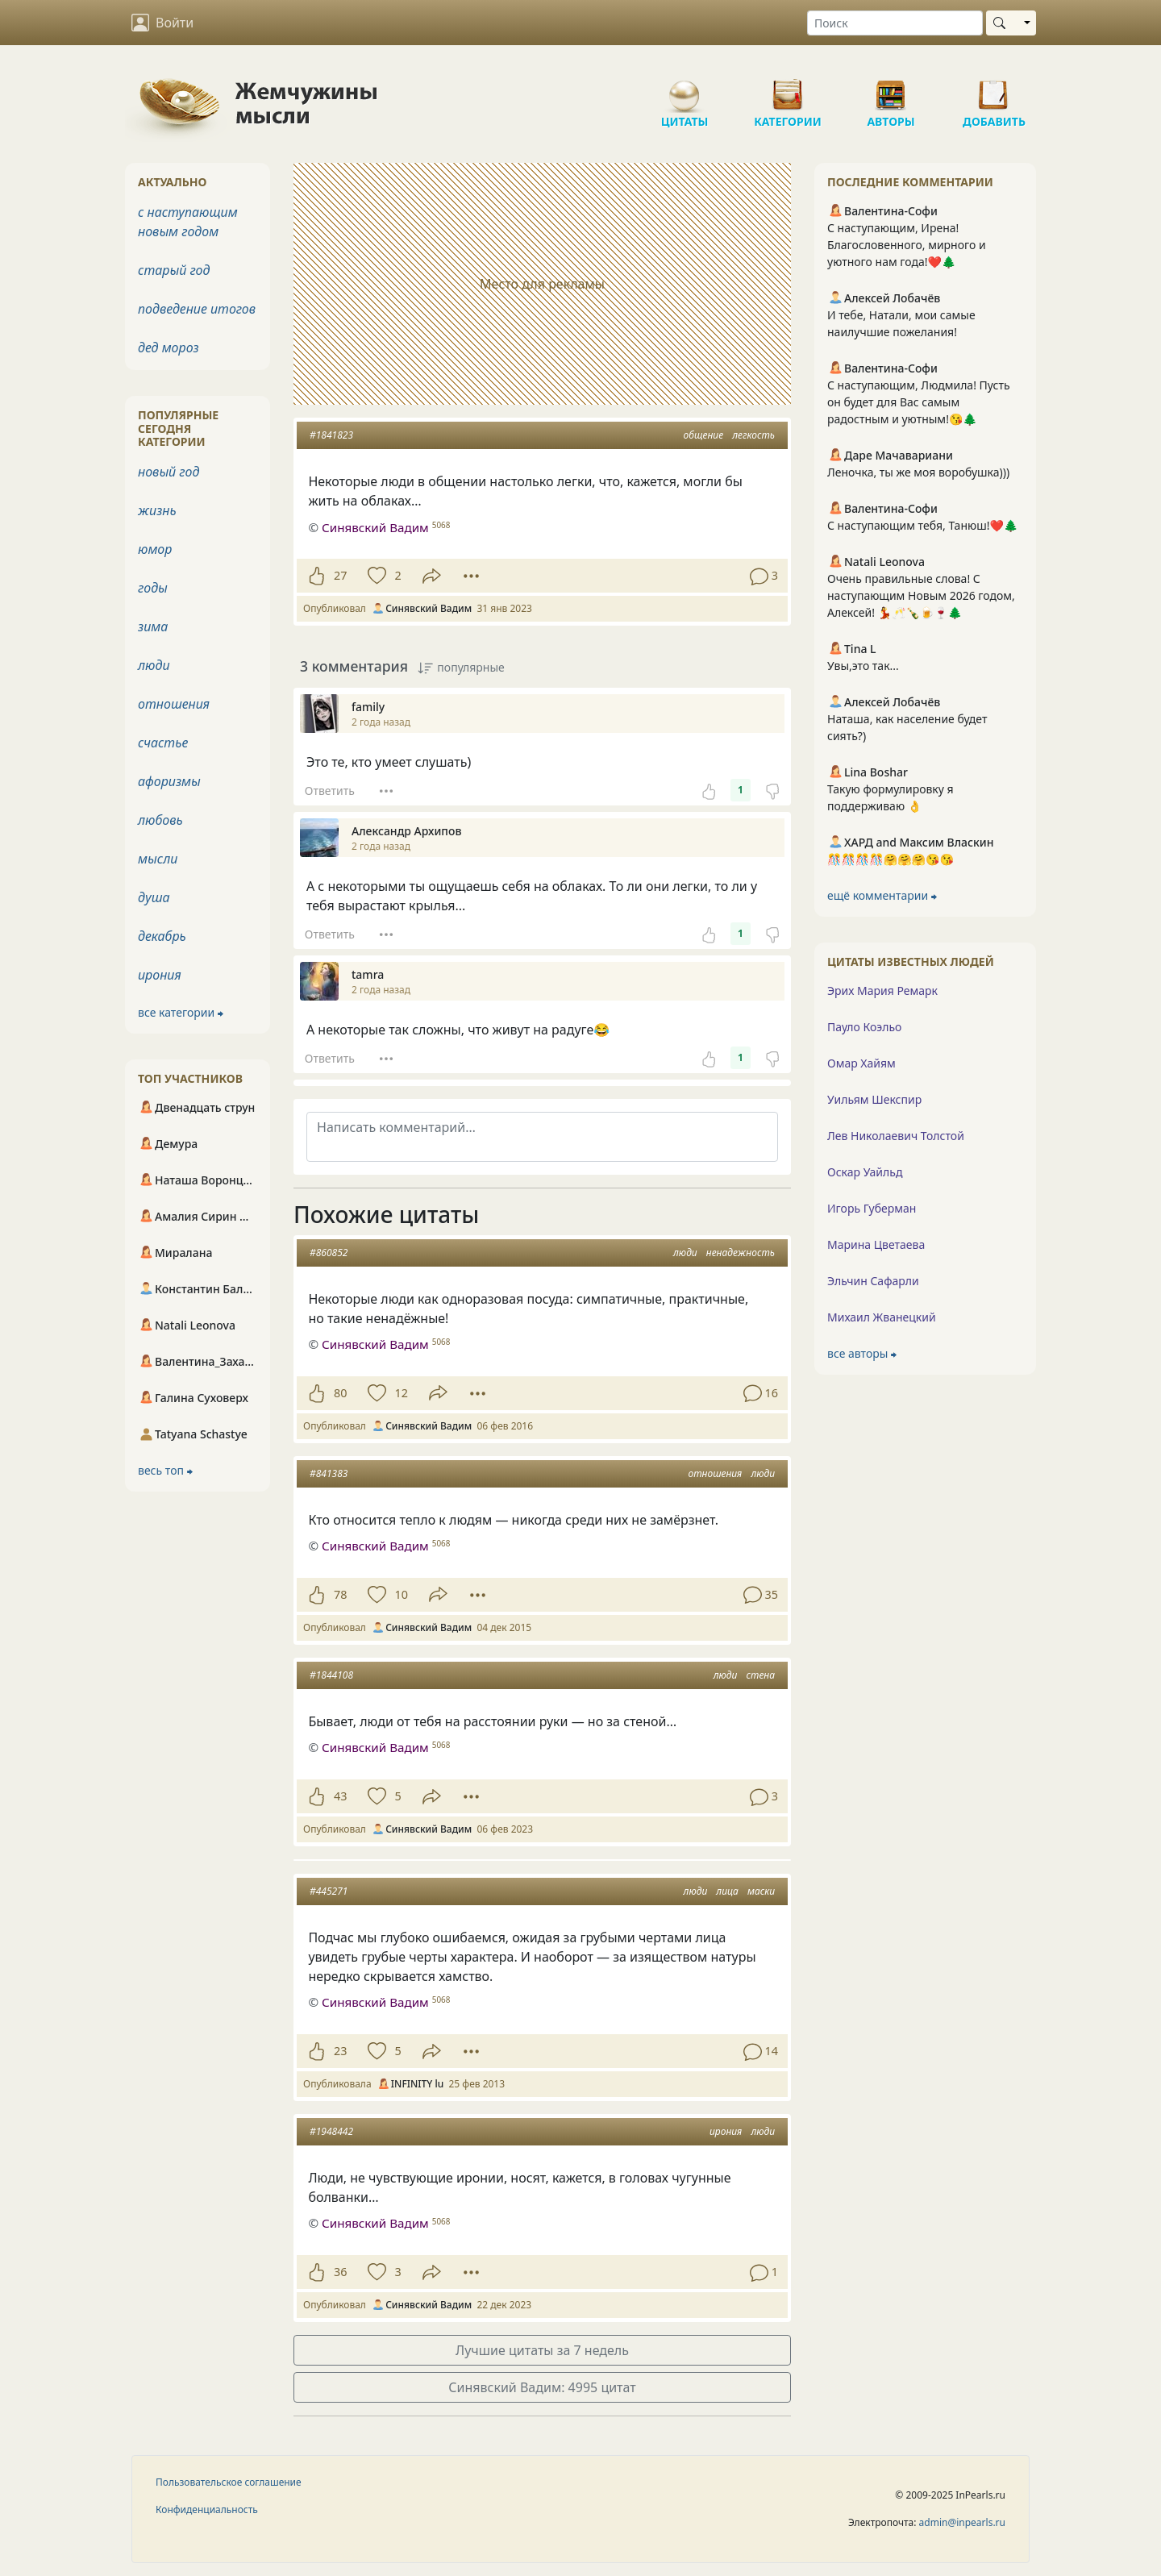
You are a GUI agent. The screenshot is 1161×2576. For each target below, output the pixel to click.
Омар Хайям (861, 1063)
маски (761, 1891)
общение (704, 435)
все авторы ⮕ (862, 1353)
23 (340, 2050)
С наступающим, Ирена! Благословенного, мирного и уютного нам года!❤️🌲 (906, 244)
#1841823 (331, 435)
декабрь (162, 936)
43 (340, 1796)
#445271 (328, 1891)
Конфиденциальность (207, 2509)
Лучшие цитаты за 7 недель (542, 2350)
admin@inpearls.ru (962, 2522)
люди (685, 1252)
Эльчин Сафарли (873, 1280)
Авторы (891, 89)
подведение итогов (197, 309)
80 (340, 1392)
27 (340, 575)
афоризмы (169, 781)
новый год (168, 472)
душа (154, 897)
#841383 (328, 1473)
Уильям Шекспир (874, 1099)
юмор (155, 549)
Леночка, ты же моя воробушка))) (918, 472)
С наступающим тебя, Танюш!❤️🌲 (922, 525)
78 (340, 1594)
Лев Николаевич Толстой (895, 1135)
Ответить (330, 790)
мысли (157, 859)
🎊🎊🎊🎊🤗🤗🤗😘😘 (890, 859)
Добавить (994, 89)
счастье (163, 742)
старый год (174, 270)
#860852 (328, 1252)
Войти (162, 22)
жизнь (157, 510)
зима (153, 626)
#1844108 (331, 1675)
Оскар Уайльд (864, 1172)
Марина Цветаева (876, 1244)
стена (761, 1675)
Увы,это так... (863, 665)
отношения (715, 1473)
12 (400, 1392)
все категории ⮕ (180, 1012)
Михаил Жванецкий (881, 1317)
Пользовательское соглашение (229, 2482)
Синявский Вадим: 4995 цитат (541, 2387)
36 (340, 2271)
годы (153, 588)
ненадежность (740, 1252)
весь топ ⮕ (165, 1470)
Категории (788, 89)
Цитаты (684, 89)
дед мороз (168, 347)
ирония (726, 2131)
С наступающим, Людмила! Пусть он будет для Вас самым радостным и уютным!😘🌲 (918, 402)
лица (727, 1891)
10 (400, 1594)
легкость (753, 435)
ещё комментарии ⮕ (882, 895)
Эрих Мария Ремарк (882, 990)
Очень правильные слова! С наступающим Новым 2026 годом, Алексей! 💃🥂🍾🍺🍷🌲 (921, 595)
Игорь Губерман (871, 1208)
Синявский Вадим (375, 1344)
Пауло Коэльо (864, 1026)
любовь (160, 820)
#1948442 (331, 2131)
